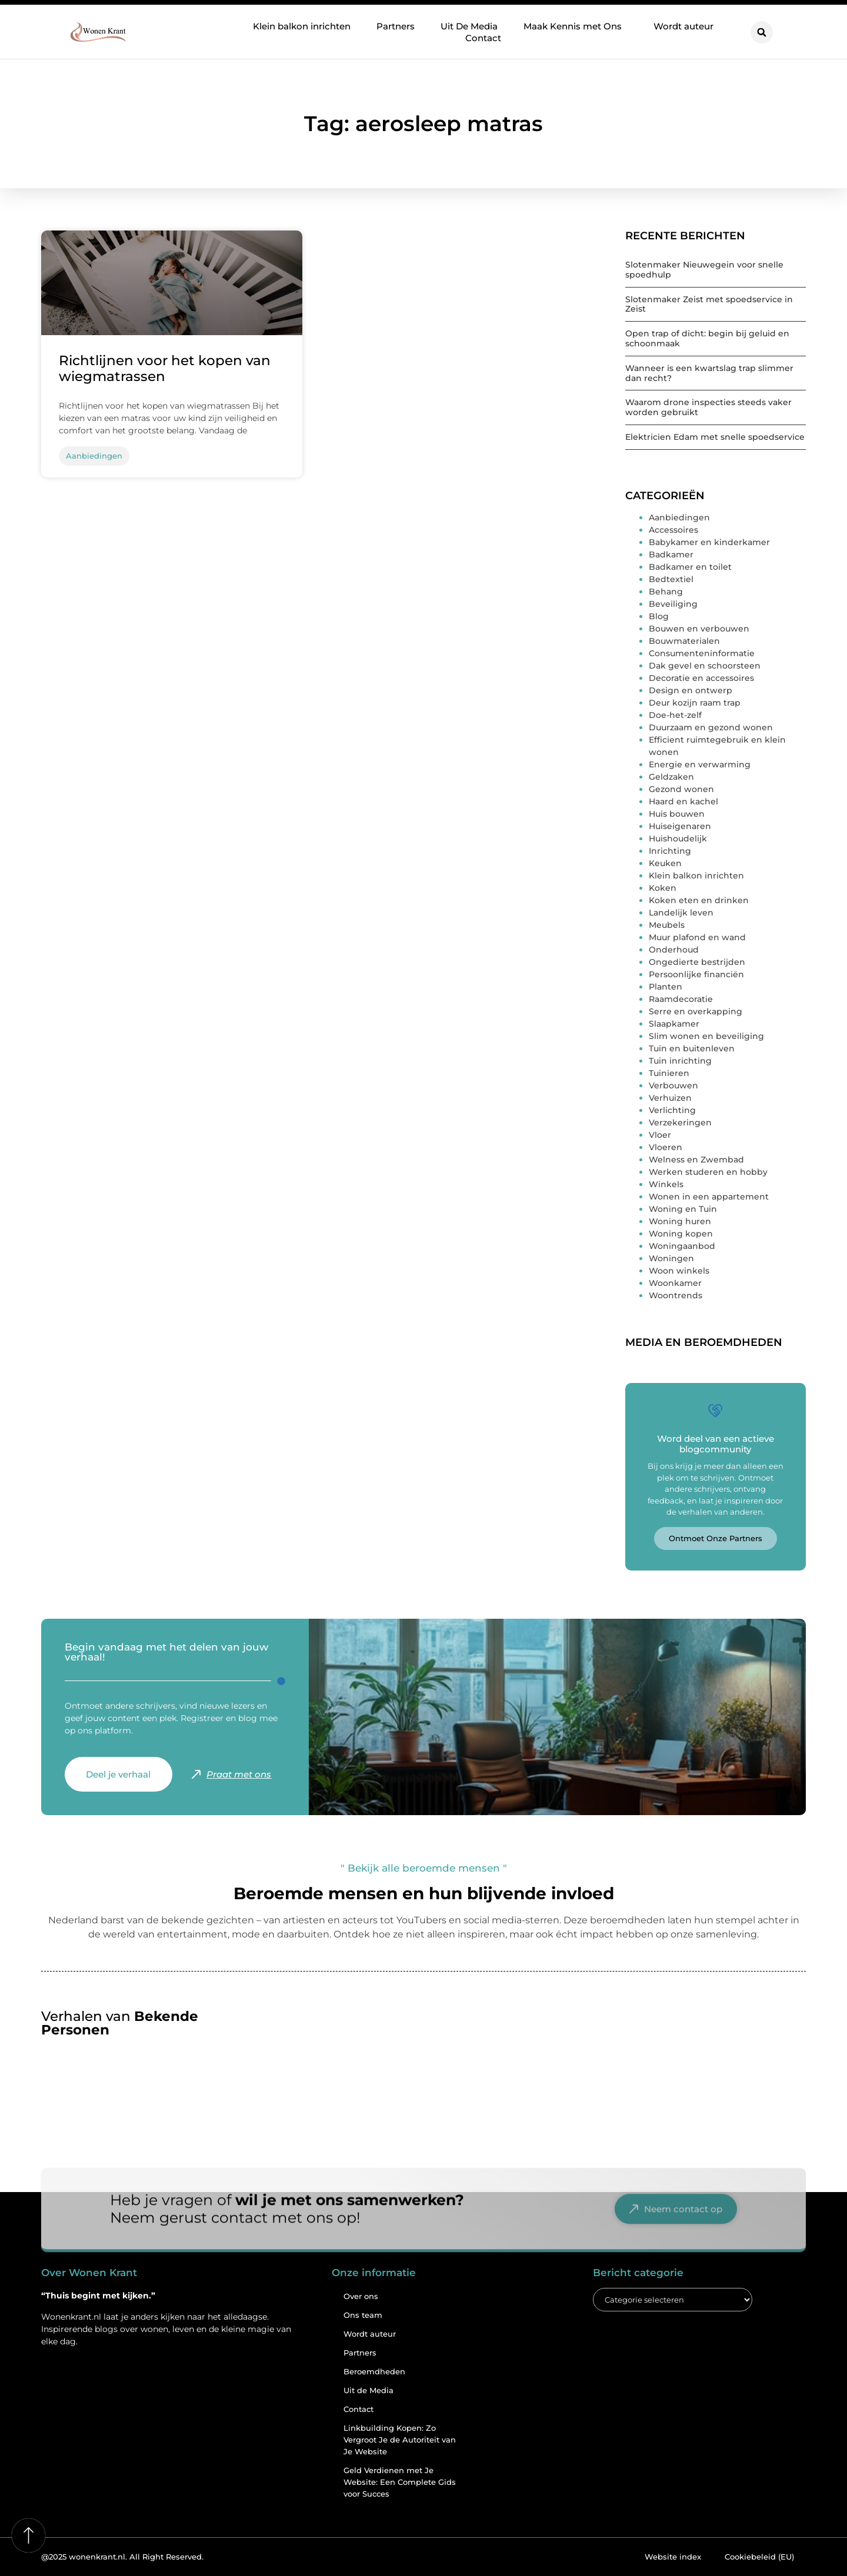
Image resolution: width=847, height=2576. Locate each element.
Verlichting (672, 1110)
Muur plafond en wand (697, 937)
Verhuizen (670, 1097)
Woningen (671, 1258)
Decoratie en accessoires (701, 678)
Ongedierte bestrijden (697, 962)
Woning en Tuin (683, 1209)
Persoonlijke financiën (696, 974)
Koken (662, 888)
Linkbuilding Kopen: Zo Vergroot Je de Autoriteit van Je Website (400, 2439)
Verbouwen (673, 1085)
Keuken (665, 863)
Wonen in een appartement (709, 1196)
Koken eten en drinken (699, 900)
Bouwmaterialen (684, 641)
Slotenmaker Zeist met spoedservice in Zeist (709, 304)
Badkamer (671, 554)
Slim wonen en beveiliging (706, 1036)
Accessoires (673, 529)
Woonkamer (675, 1283)
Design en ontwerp (690, 690)
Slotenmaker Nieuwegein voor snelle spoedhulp (704, 269)
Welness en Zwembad (696, 1159)
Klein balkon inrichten (302, 26)
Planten (665, 986)
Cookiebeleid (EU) (759, 2556)
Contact (483, 38)
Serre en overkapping (695, 1011)
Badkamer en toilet (690, 567)
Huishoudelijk (678, 838)
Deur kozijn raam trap (695, 702)
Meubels (667, 925)
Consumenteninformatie (702, 653)
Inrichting (670, 851)
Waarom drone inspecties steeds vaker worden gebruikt (708, 407)
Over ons (361, 2296)
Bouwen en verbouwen (699, 628)
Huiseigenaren (680, 826)
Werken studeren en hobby (708, 1172)
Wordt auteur (683, 26)
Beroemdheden (374, 2371)
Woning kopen (681, 1233)
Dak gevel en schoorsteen (705, 665)
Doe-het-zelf (675, 715)
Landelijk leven (681, 912)
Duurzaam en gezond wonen (711, 727)
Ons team (363, 2315)
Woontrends (675, 1295)
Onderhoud (674, 949)
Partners (395, 26)
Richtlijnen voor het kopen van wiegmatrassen (165, 368)
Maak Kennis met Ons (575, 26)
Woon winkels (679, 1270)
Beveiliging (673, 604)
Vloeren (665, 1147)
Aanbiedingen (679, 517)
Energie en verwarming (700, 764)
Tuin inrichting (680, 1060)
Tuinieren (669, 1073)
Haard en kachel (683, 801)
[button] (762, 32)
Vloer (660, 1135)
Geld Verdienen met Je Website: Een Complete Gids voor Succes (400, 2481)
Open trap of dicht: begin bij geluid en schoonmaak (707, 338)
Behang (666, 591)
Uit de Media (369, 2390)
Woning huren (680, 1221)
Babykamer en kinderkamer (709, 542)
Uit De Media (469, 26)
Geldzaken (671, 776)
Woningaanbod (682, 1246)
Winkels (666, 1184)
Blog (659, 616)
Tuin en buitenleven (692, 1048)
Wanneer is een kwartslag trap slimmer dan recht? (709, 373)
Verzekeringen (680, 1122)
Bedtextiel (671, 579)
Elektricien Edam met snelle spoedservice (715, 437)
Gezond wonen (681, 789)
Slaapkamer (674, 1023)
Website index (673, 2556)
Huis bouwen (677, 813)
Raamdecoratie (681, 999)
